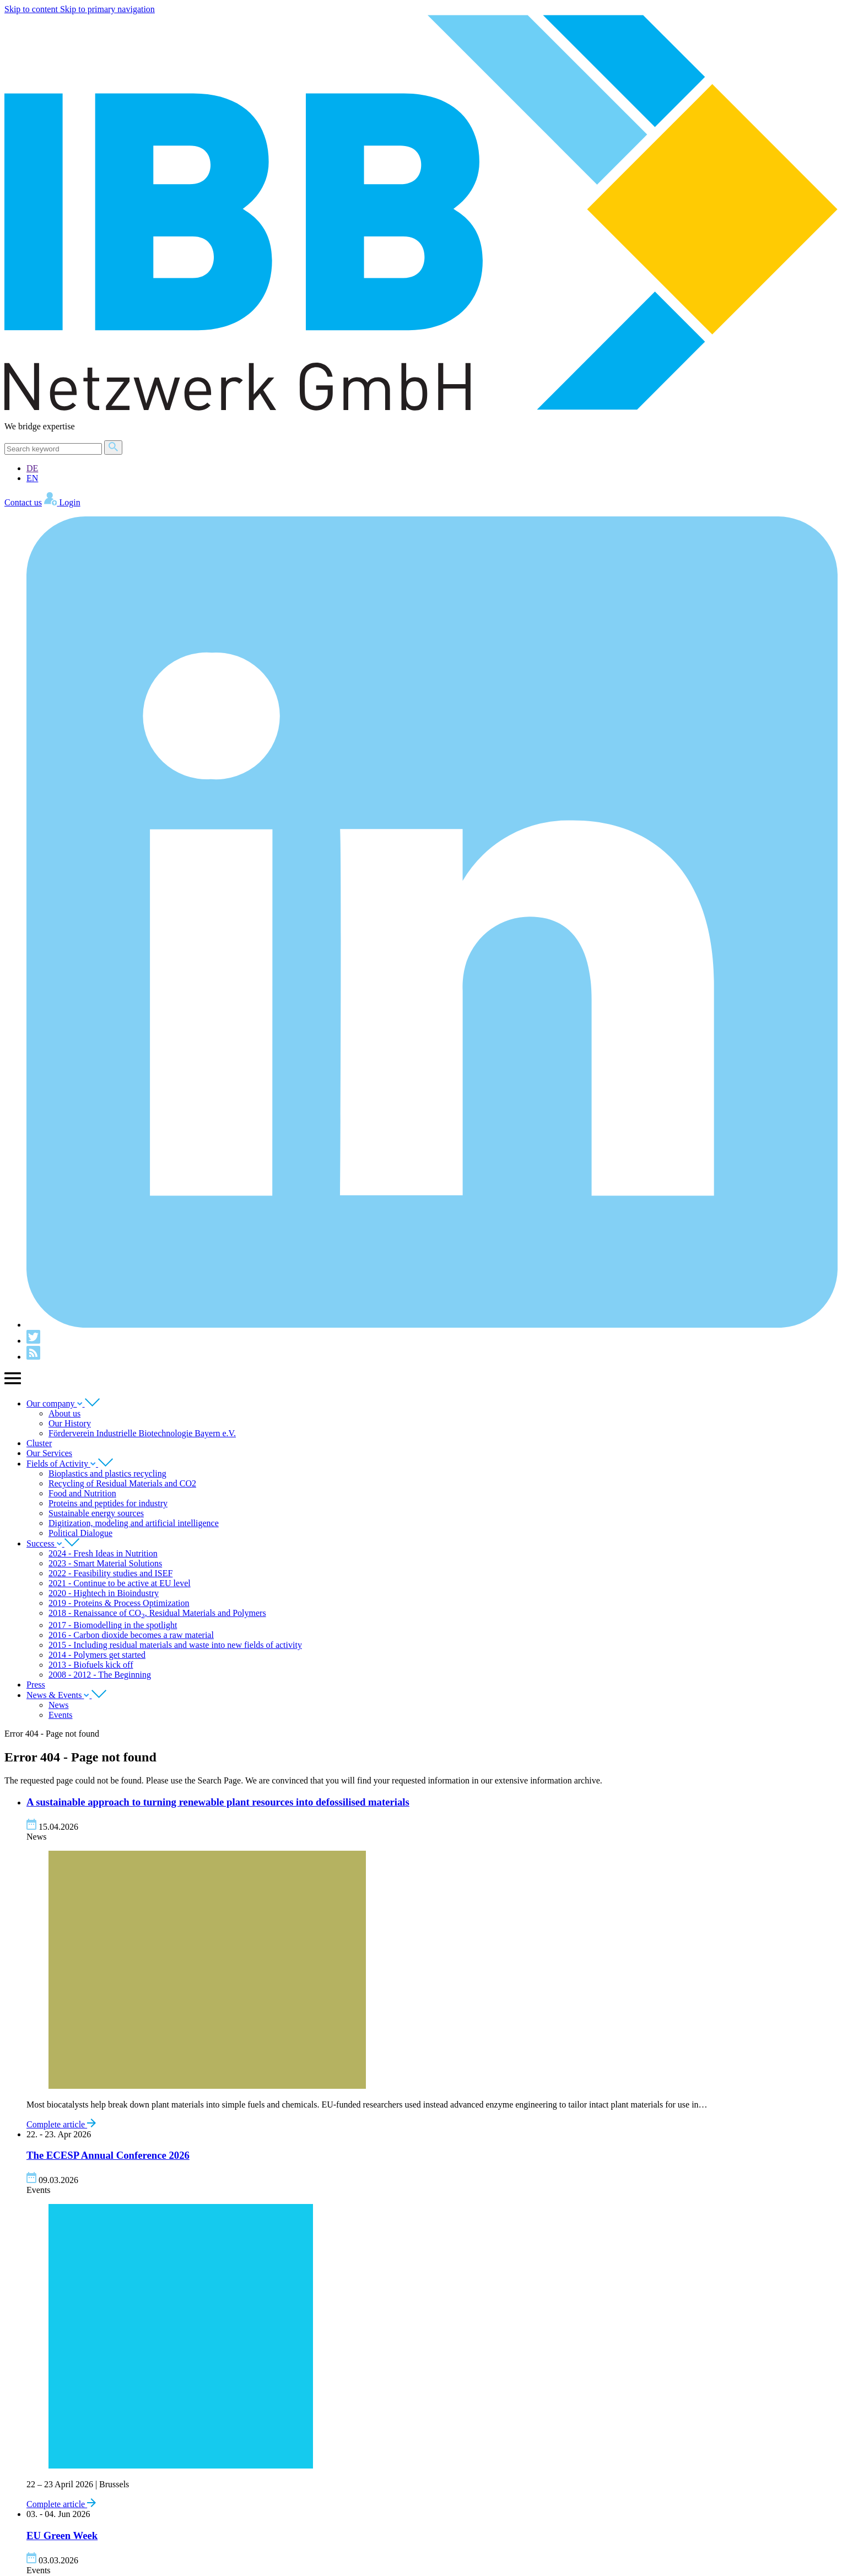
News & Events (66, 1695)
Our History (69, 1423)
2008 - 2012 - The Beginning (99, 1674)
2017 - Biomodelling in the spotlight (112, 1625)
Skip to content (32, 9)
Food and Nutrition (82, 1493)
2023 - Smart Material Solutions (105, 1563)
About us (64, 1413)
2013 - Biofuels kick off (90, 1664)
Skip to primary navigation (107, 9)
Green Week (62, 2535)
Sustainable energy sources (96, 1513)
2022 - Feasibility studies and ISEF (110, 1573)
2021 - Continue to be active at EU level (119, 1583)
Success (52, 1543)
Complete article (61, 2124)
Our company (63, 1403)
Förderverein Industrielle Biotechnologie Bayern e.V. (142, 1433)
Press (35, 1684)
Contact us (23, 502)
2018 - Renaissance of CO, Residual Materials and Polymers (157, 1613)
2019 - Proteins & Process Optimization (119, 1603)
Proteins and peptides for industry (108, 1503)
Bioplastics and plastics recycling (107, 1473)
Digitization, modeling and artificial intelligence (133, 1523)
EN (32, 478)
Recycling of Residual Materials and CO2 (122, 1483)
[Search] (53, 449)
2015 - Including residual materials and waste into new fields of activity (175, 1645)
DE (32, 468)
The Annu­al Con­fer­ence (108, 2155)
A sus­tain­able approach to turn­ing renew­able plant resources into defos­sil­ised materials (217, 1802)
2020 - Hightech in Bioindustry (103, 1593)
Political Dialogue (80, 1533)
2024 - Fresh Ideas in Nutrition (103, 1553)
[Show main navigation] (12, 1384)
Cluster (39, 1443)
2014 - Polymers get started (96, 1654)
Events (60, 1715)
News (58, 1705)
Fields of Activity (69, 1463)
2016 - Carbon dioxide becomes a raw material (131, 1635)
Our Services (49, 1453)
